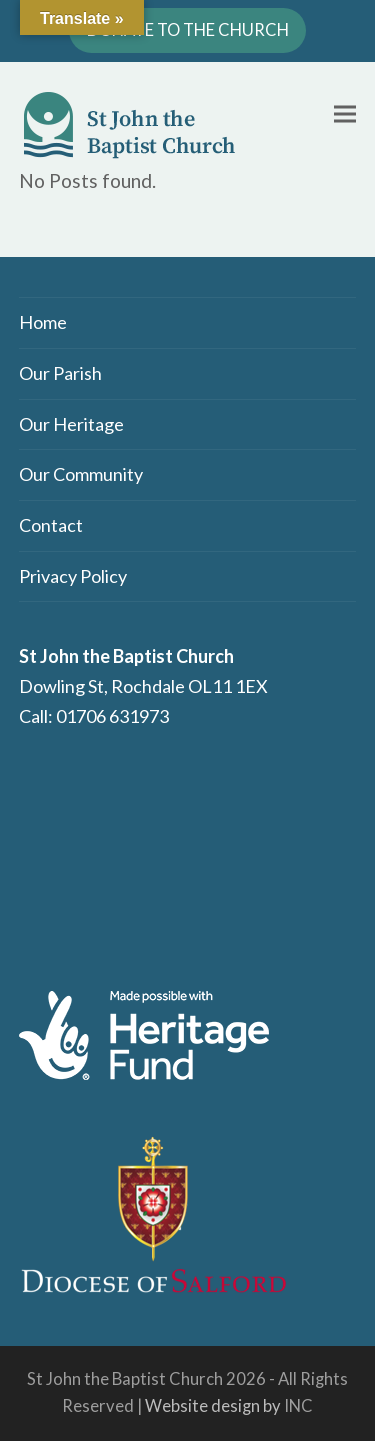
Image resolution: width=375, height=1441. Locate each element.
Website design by (213, 1406)
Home (43, 322)
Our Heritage (71, 424)
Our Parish (60, 373)
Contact (51, 525)
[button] (345, 113)
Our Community (81, 474)
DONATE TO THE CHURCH (188, 30)
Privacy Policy (73, 576)
